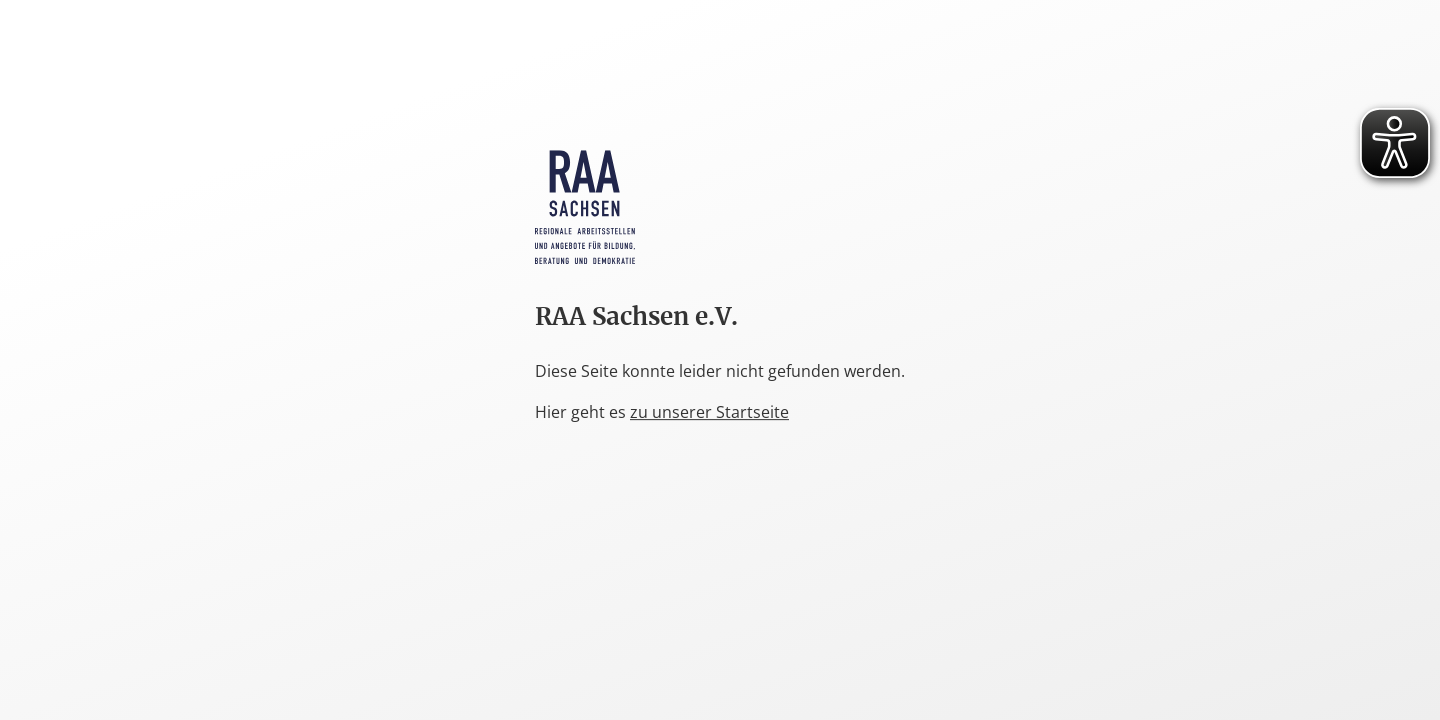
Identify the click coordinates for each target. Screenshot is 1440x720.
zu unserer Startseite (709, 412)
